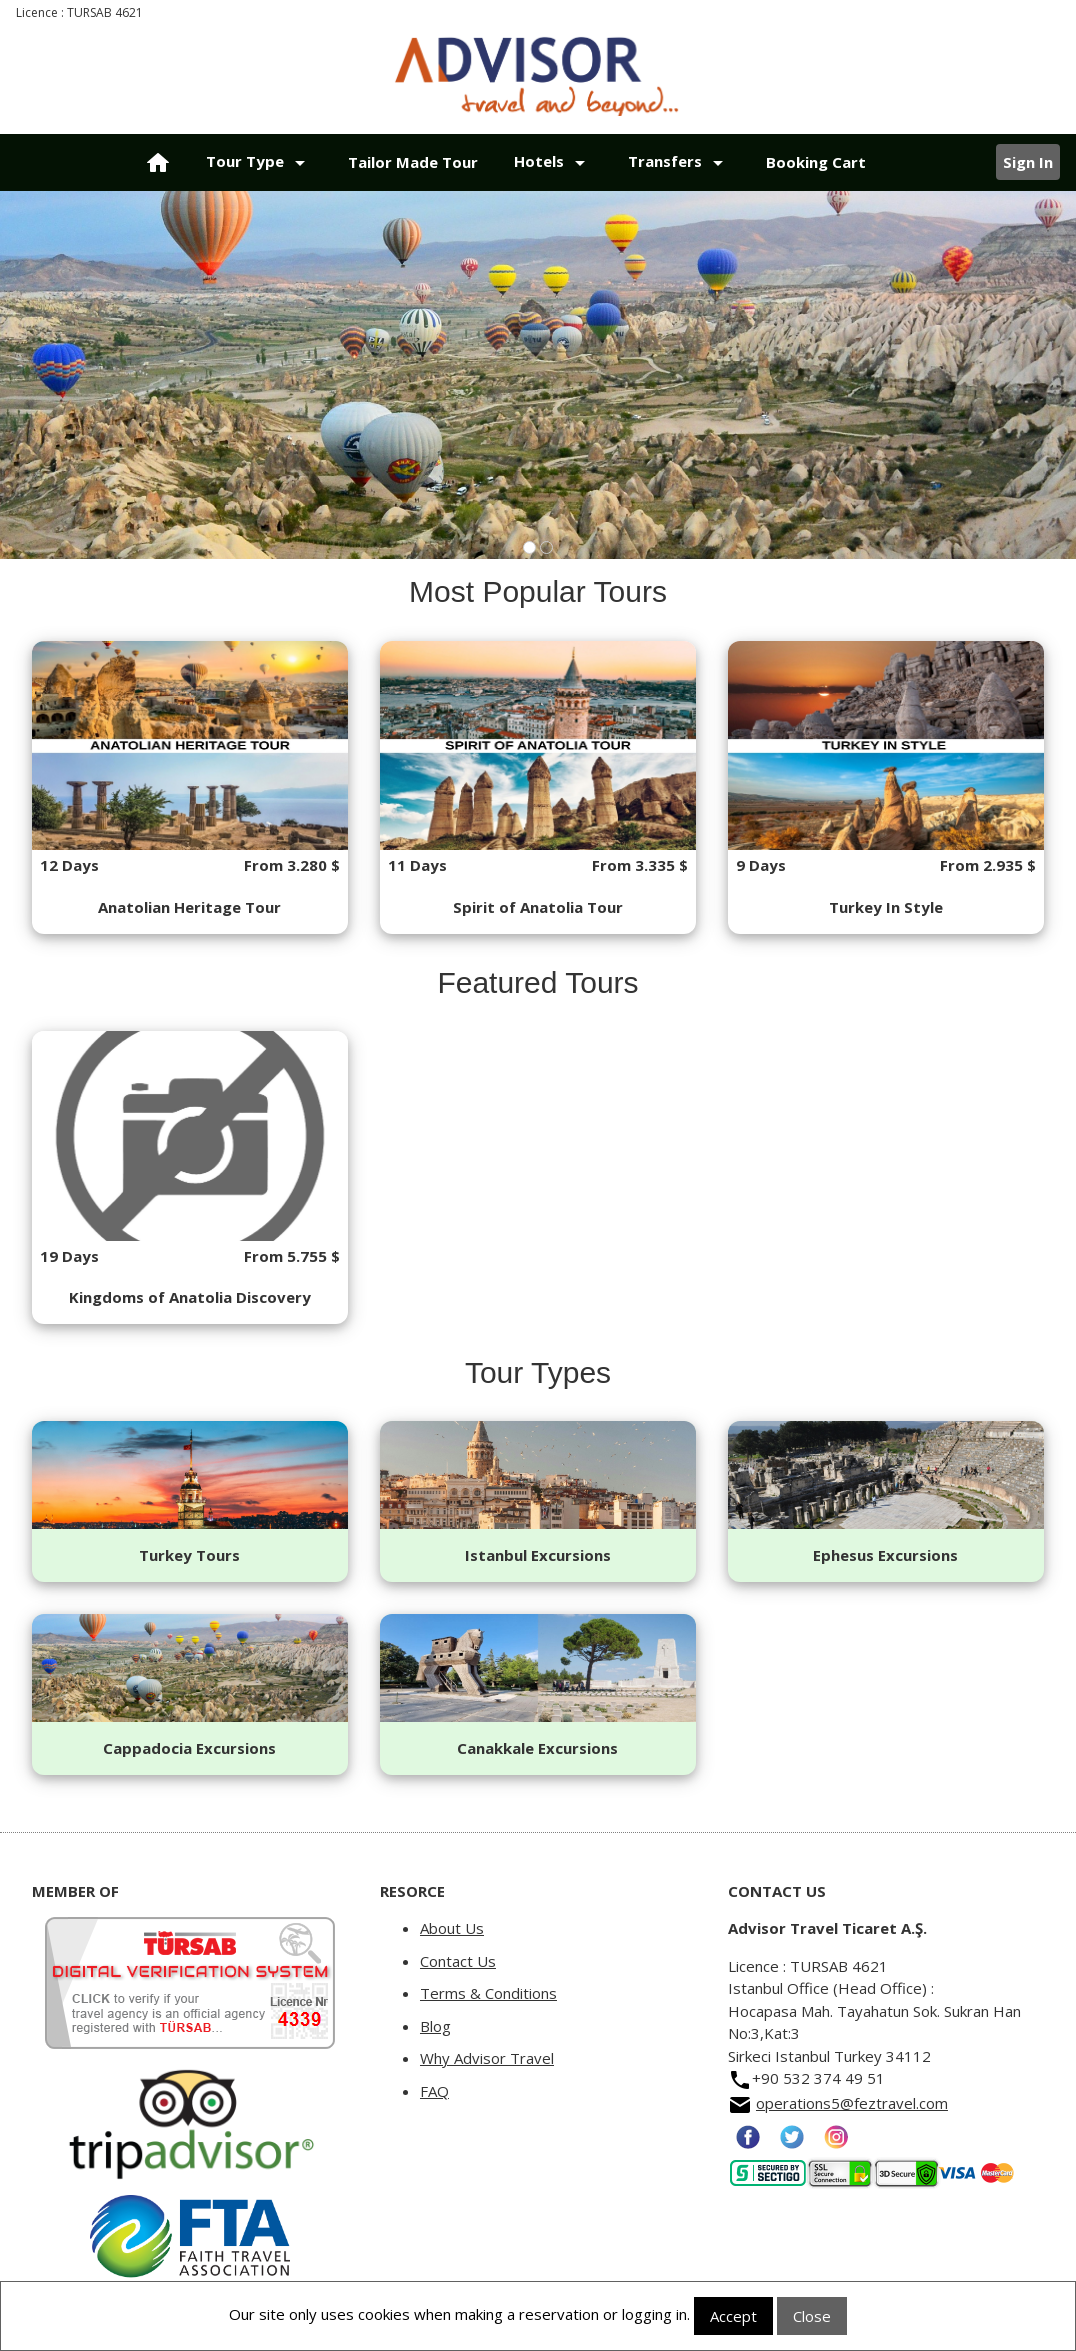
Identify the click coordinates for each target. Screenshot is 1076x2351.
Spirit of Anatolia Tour (538, 907)
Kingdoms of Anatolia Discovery (190, 1297)
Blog (435, 2026)
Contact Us (458, 1961)
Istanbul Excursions (538, 1555)
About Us (452, 1928)
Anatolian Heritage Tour (189, 907)
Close (812, 2316)
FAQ (434, 2091)
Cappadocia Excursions (189, 1748)
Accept (733, 2316)
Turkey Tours (189, 1555)
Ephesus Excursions (885, 1555)
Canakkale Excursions (537, 1748)
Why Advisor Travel (487, 2058)
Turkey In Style (886, 907)
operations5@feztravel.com (852, 2103)
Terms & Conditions (488, 1993)
